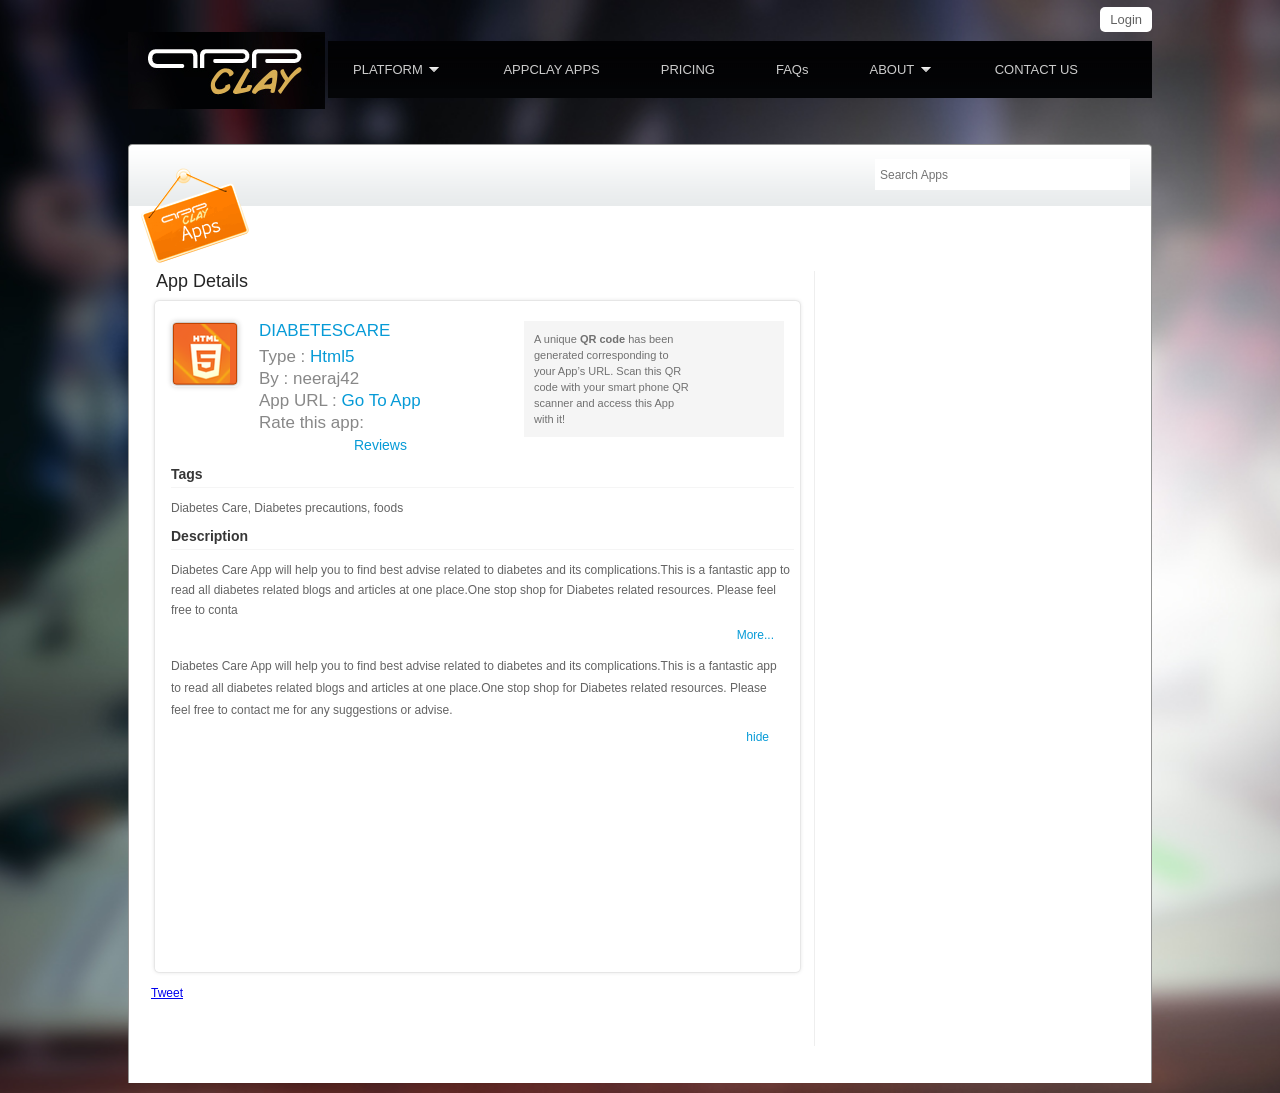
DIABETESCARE (324, 330)
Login (1126, 19)
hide (757, 737)
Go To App (381, 400)
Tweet (167, 993)
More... (755, 635)
